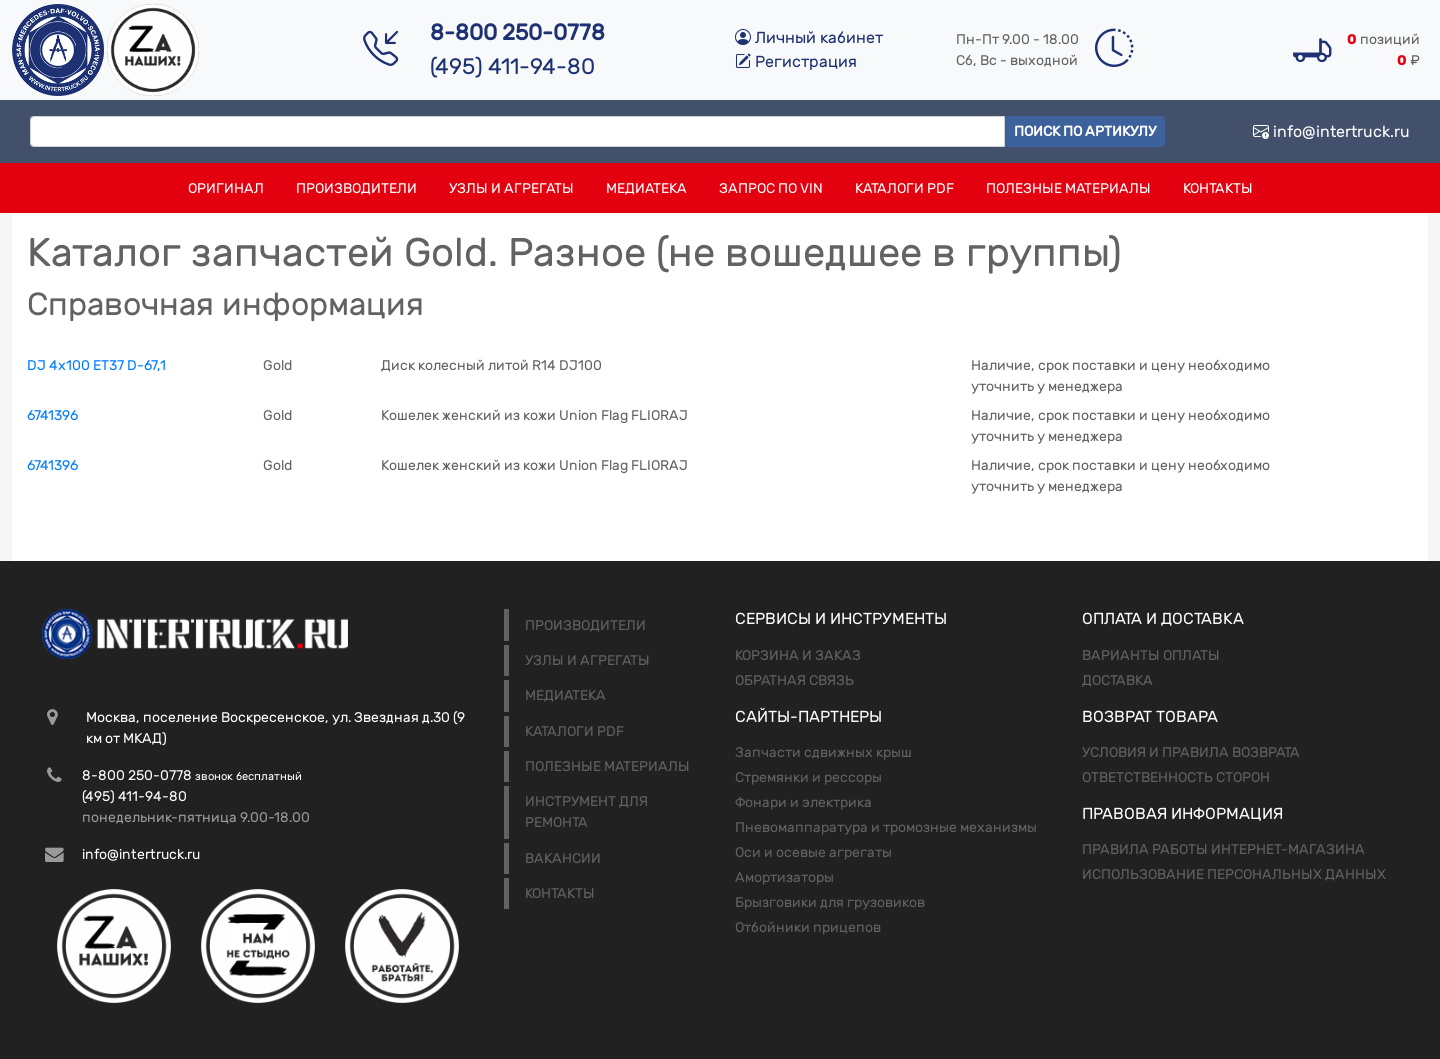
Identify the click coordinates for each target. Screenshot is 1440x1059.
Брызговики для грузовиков (830, 902)
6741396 (52, 415)
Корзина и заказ (798, 655)
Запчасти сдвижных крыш (823, 752)
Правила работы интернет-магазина (1223, 849)
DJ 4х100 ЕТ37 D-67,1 (96, 365)
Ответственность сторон (1176, 777)
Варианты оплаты (1151, 655)
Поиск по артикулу (1085, 131)
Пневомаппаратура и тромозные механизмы (886, 827)
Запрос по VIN (771, 188)
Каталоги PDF (904, 188)
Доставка (1117, 680)
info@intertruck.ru (1331, 131)
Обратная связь (794, 680)
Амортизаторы (784, 877)
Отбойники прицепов (808, 927)
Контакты (1218, 188)
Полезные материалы (1068, 188)
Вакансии (563, 858)
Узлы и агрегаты (511, 188)
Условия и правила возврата (1191, 752)
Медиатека (646, 188)
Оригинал (226, 188)
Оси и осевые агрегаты (813, 852)
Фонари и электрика (803, 802)
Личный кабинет (809, 37)
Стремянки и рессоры (808, 777)
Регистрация (796, 61)
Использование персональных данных (1234, 874)
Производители (356, 188)
